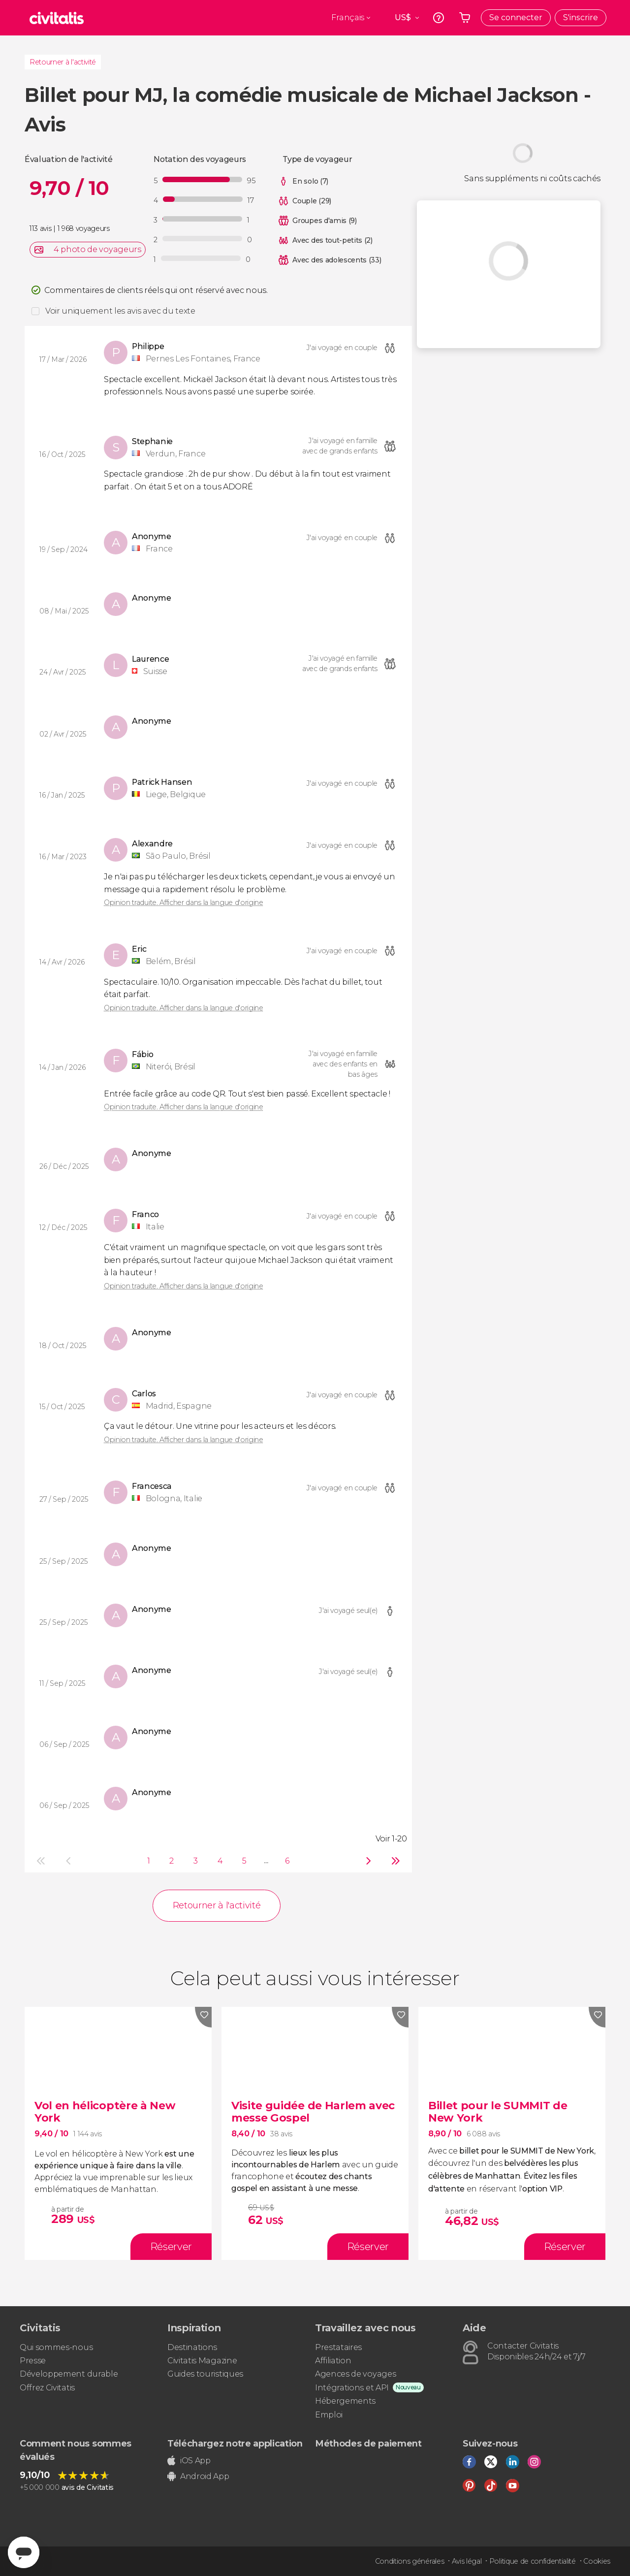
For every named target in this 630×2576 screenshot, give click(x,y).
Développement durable (69, 2374)
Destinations (192, 2347)
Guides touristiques (205, 2374)
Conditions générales (409, 2561)
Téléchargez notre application (235, 2443)
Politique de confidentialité (532, 2561)
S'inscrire (580, 17)
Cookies (596, 2561)
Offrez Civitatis (47, 2387)
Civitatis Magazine (202, 2360)
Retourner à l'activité (63, 62)
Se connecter (515, 17)
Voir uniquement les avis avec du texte (120, 311)
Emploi (329, 2414)
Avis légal (467, 2561)
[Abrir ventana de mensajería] (23, 2552)
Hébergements (345, 2401)
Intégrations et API (352, 2387)
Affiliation (333, 2360)
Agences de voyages (355, 2374)
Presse (33, 2360)
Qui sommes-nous (56, 2347)
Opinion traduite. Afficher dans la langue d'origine (183, 902)
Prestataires (338, 2347)
